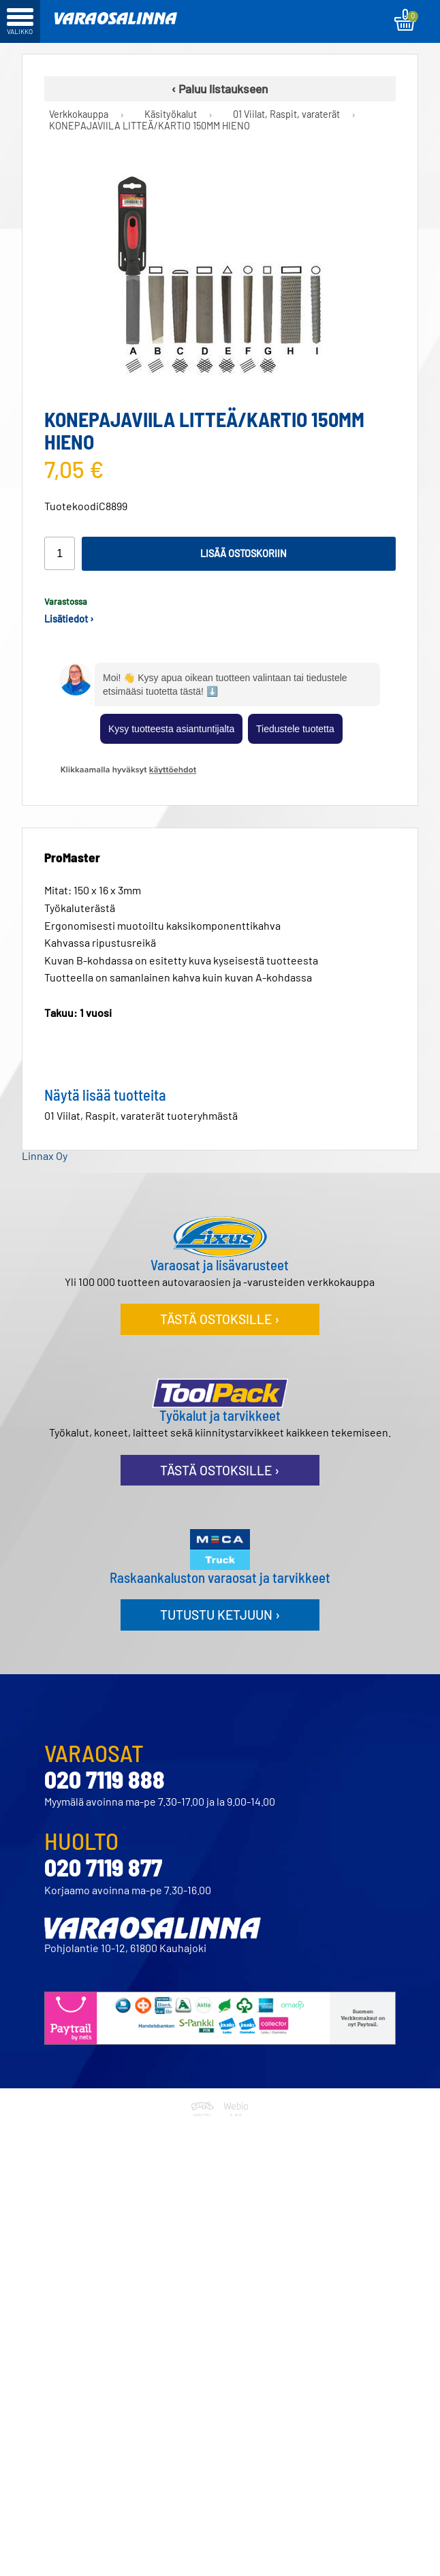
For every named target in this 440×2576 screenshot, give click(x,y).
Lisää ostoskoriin (243, 553)
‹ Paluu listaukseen (220, 88)
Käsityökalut (170, 114)
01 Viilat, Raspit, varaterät (286, 114)
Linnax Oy (44, 1155)
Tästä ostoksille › (219, 1319)
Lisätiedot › (69, 619)
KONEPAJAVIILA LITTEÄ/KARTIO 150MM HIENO (149, 126)
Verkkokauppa (78, 114)
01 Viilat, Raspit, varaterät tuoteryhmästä (141, 1115)
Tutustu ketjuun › (220, 1614)
